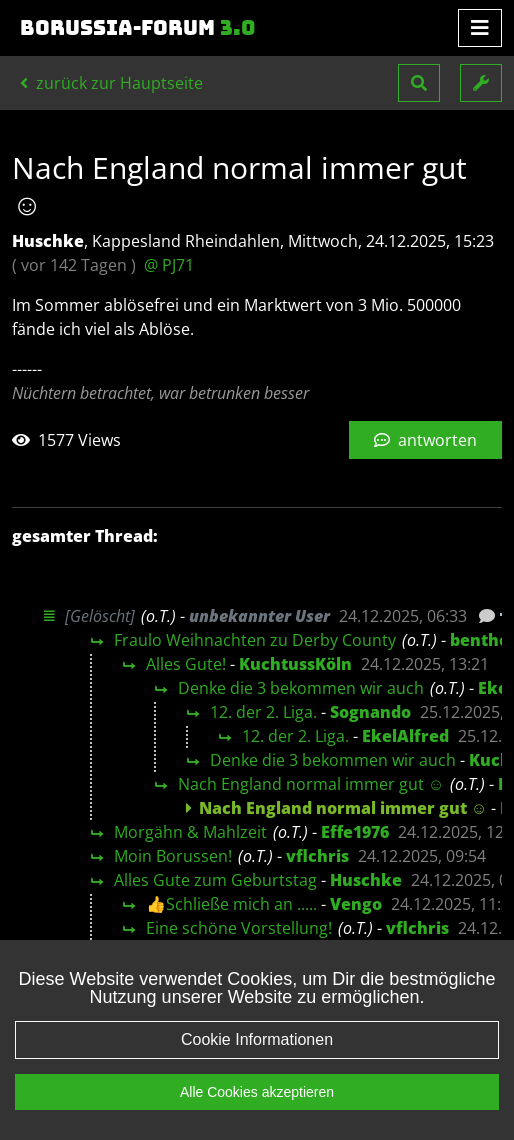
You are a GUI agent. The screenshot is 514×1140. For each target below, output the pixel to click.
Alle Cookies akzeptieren (257, 1118)
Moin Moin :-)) (165, 952)
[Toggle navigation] (480, 28)
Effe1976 (355, 832)
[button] (419, 83)
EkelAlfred (405, 736)
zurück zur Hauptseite (111, 83)
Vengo (356, 904)
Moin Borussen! (173, 856)
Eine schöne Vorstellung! (239, 928)
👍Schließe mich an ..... (231, 904)
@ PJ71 (169, 265)
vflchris (317, 856)
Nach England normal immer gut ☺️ (311, 784)
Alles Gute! (186, 664)
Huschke (366, 880)
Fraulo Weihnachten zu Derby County (255, 640)
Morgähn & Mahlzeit (190, 832)
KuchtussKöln (295, 664)
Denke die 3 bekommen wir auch (301, 688)
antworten (425, 440)
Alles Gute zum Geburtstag (215, 880)
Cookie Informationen (257, 1065)
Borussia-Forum (138, 28)
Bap (286, 952)
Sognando (370, 712)
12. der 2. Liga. (263, 712)
